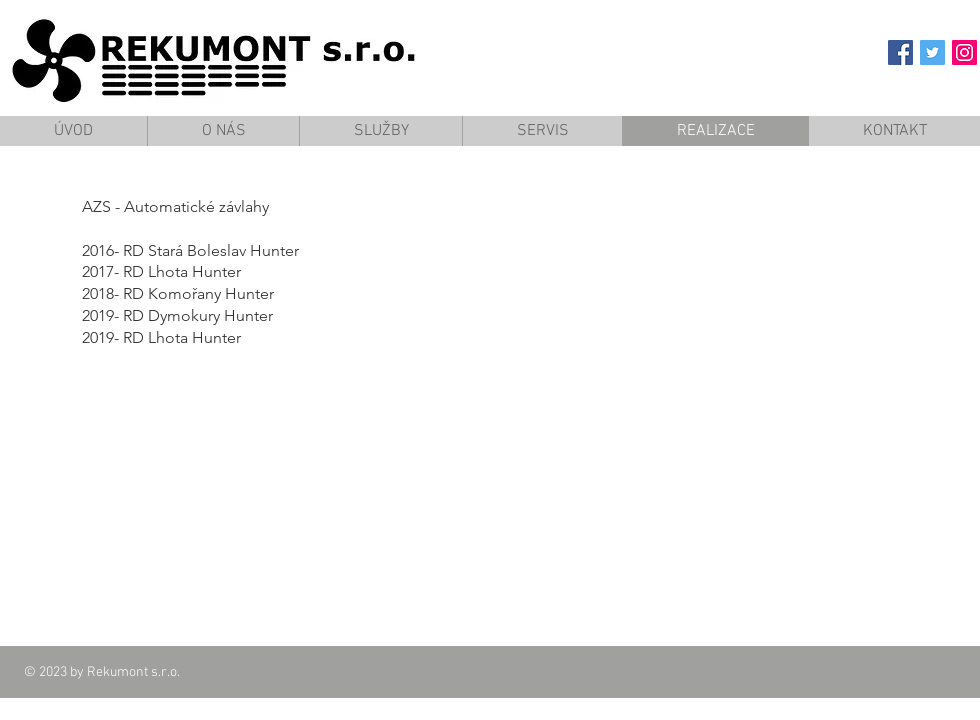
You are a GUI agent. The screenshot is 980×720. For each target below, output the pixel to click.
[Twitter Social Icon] (932, 52)
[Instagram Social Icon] (964, 52)
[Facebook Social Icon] (900, 52)
